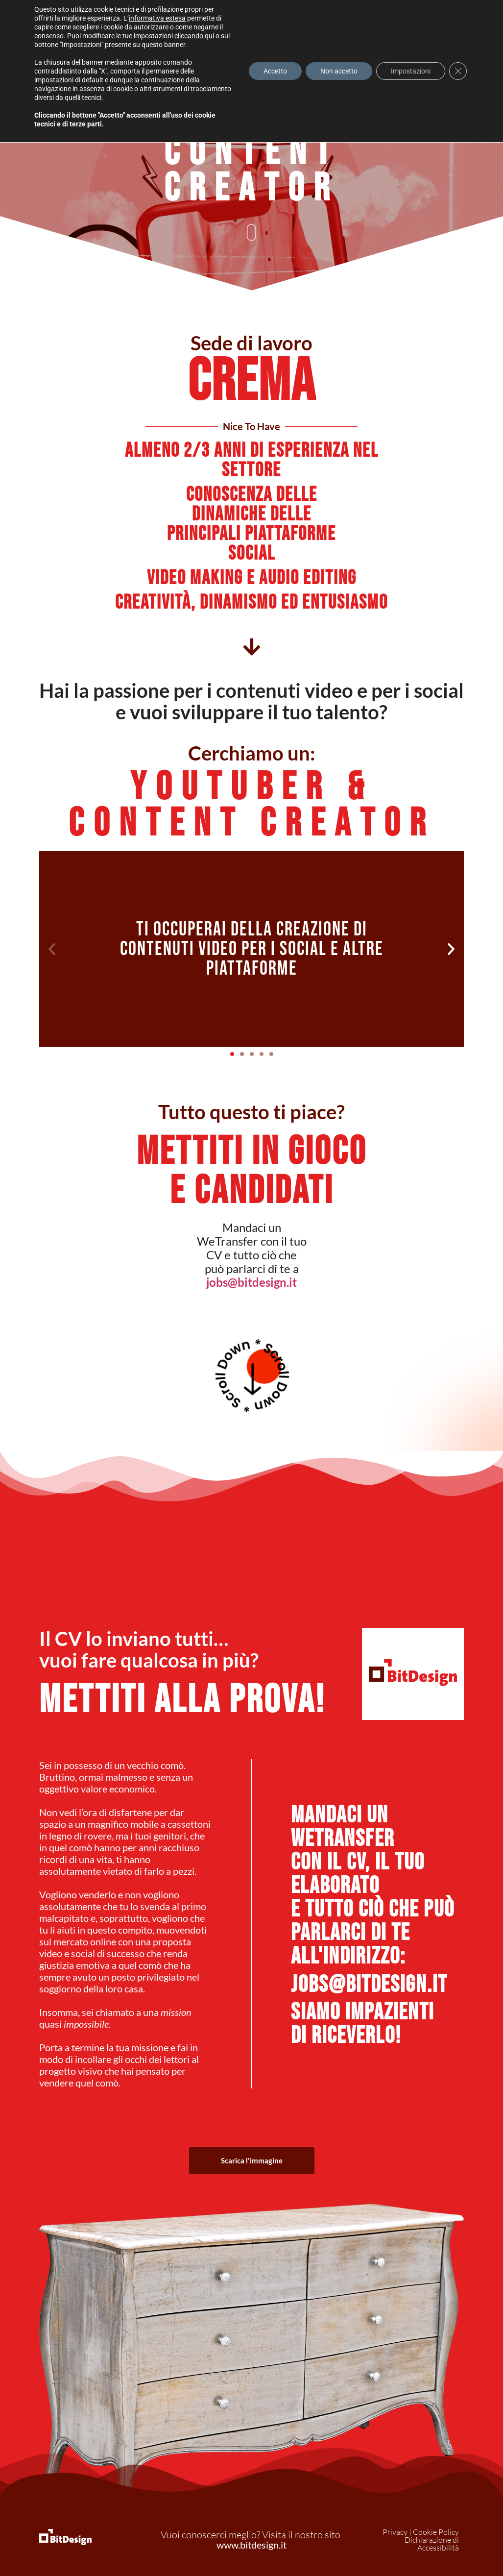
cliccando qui (194, 36)
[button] (52, 949)
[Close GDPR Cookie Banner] (458, 71)
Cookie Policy (436, 2532)
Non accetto (339, 71)
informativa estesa (157, 18)
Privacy (395, 2532)
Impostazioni (411, 71)
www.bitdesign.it (251, 2545)
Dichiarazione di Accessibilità (432, 2543)
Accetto (275, 71)
